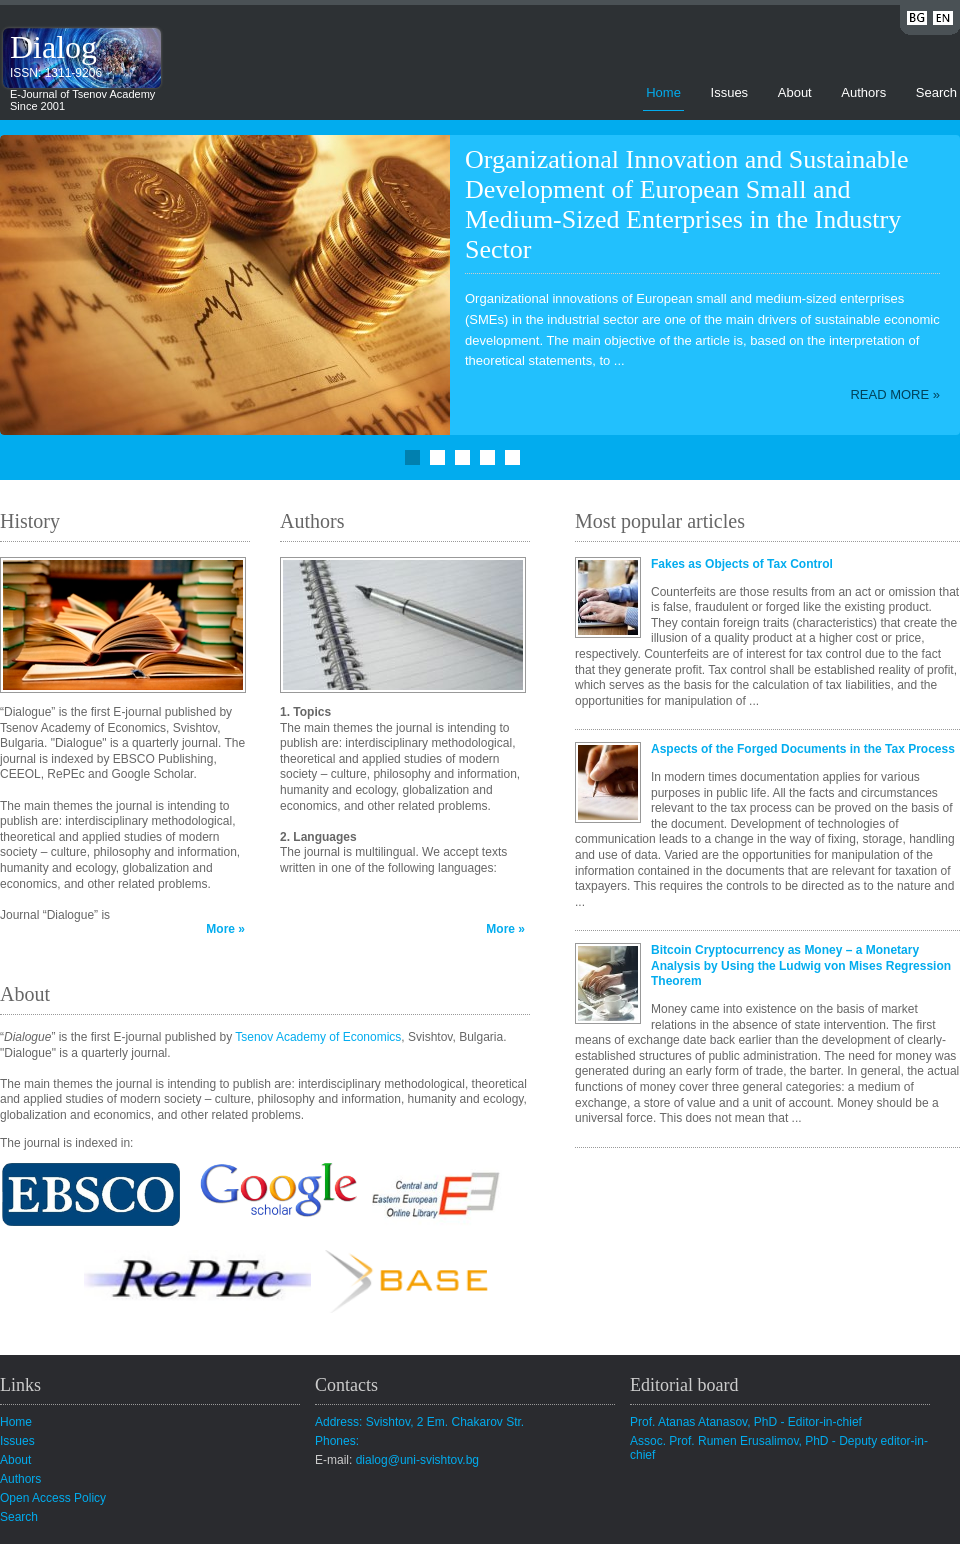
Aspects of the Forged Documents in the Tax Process (803, 749)
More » (225, 929)
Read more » (895, 394)
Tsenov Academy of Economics (318, 1037)
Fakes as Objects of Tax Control (742, 564)
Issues (730, 92)
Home (663, 92)
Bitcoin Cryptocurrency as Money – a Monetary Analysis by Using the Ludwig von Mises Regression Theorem (801, 965)
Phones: (337, 1441)
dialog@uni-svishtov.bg (417, 1460)
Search (936, 92)
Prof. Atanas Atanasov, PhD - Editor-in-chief (746, 1422)
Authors (863, 92)
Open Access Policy (53, 1498)
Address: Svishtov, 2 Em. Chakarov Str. (419, 1422)
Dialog (53, 47)
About (795, 92)
